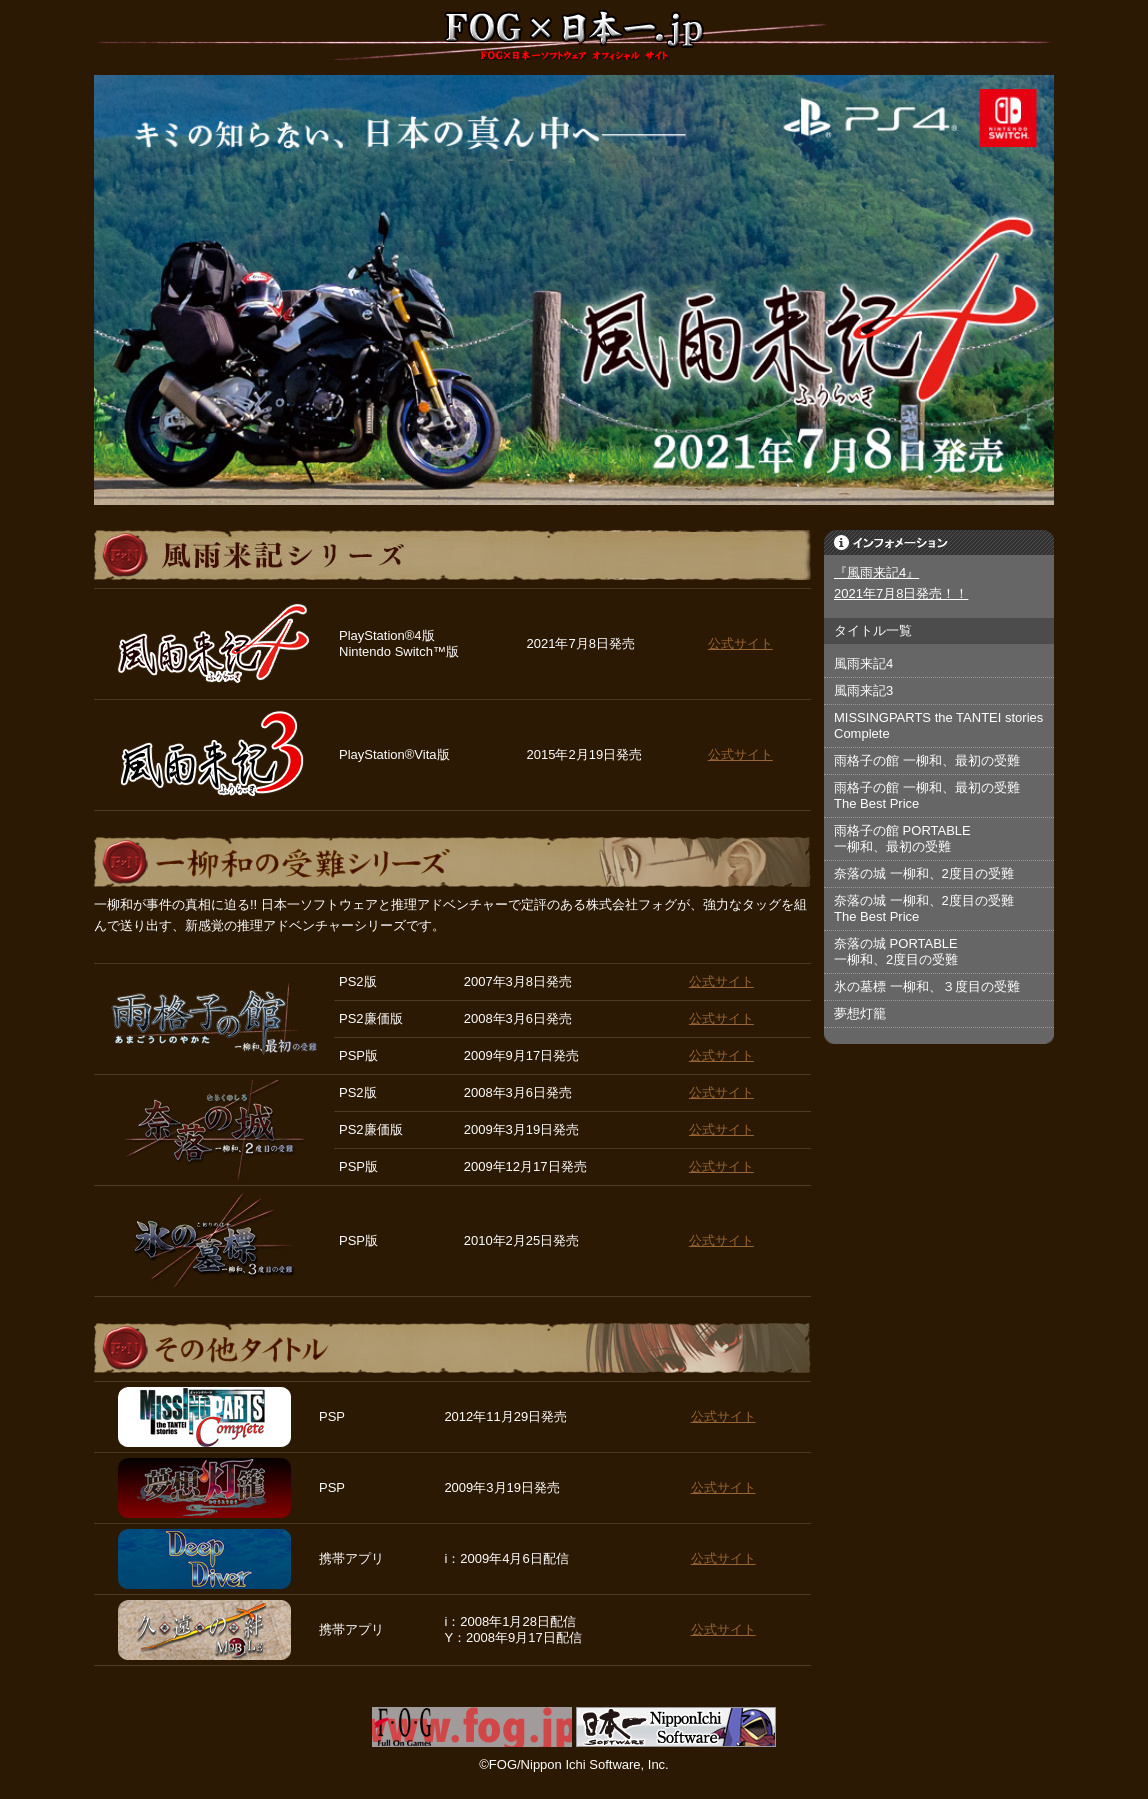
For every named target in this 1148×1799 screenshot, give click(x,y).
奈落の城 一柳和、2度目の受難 (924, 873)
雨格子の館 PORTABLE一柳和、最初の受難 (902, 838)
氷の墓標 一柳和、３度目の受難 (927, 986)
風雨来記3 (863, 690)
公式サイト (740, 643)
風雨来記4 (863, 663)
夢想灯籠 (860, 1013)
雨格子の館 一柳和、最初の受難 (927, 760)
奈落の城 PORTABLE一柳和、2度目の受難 (896, 951)
